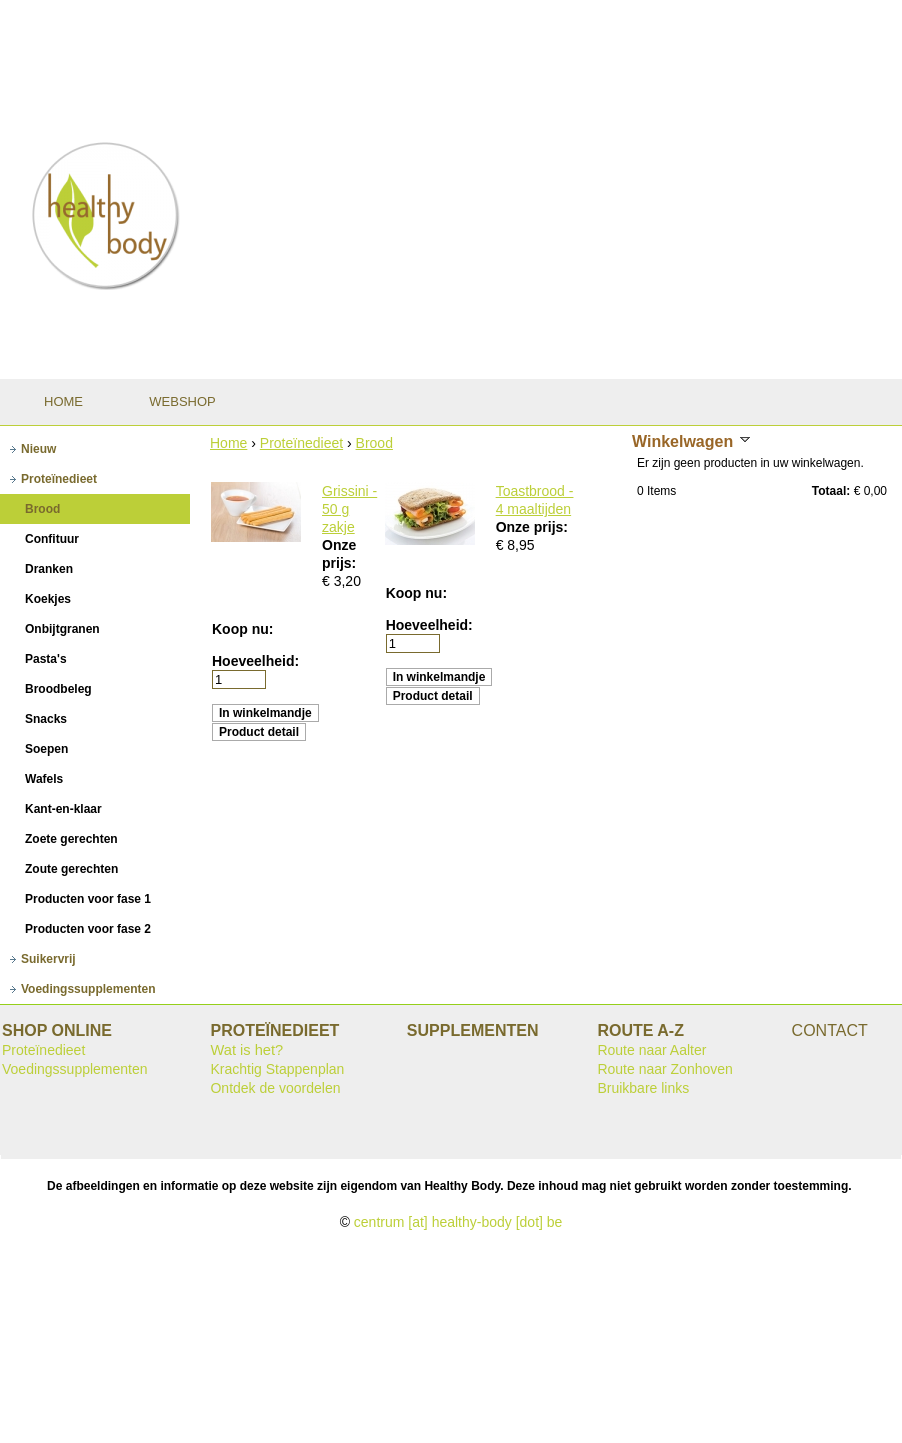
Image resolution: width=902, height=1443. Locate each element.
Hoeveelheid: (255, 661)
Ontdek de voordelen (275, 1088)
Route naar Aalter (651, 1050)
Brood (374, 443)
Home (228, 443)
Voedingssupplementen (75, 1069)
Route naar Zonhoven (664, 1069)
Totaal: (831, 491)
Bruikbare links (643, 1088)
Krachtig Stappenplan (277, 1069)
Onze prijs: (532, 527)
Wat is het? (246, 1050)
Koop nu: (242, 629)
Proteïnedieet (301, 443)
